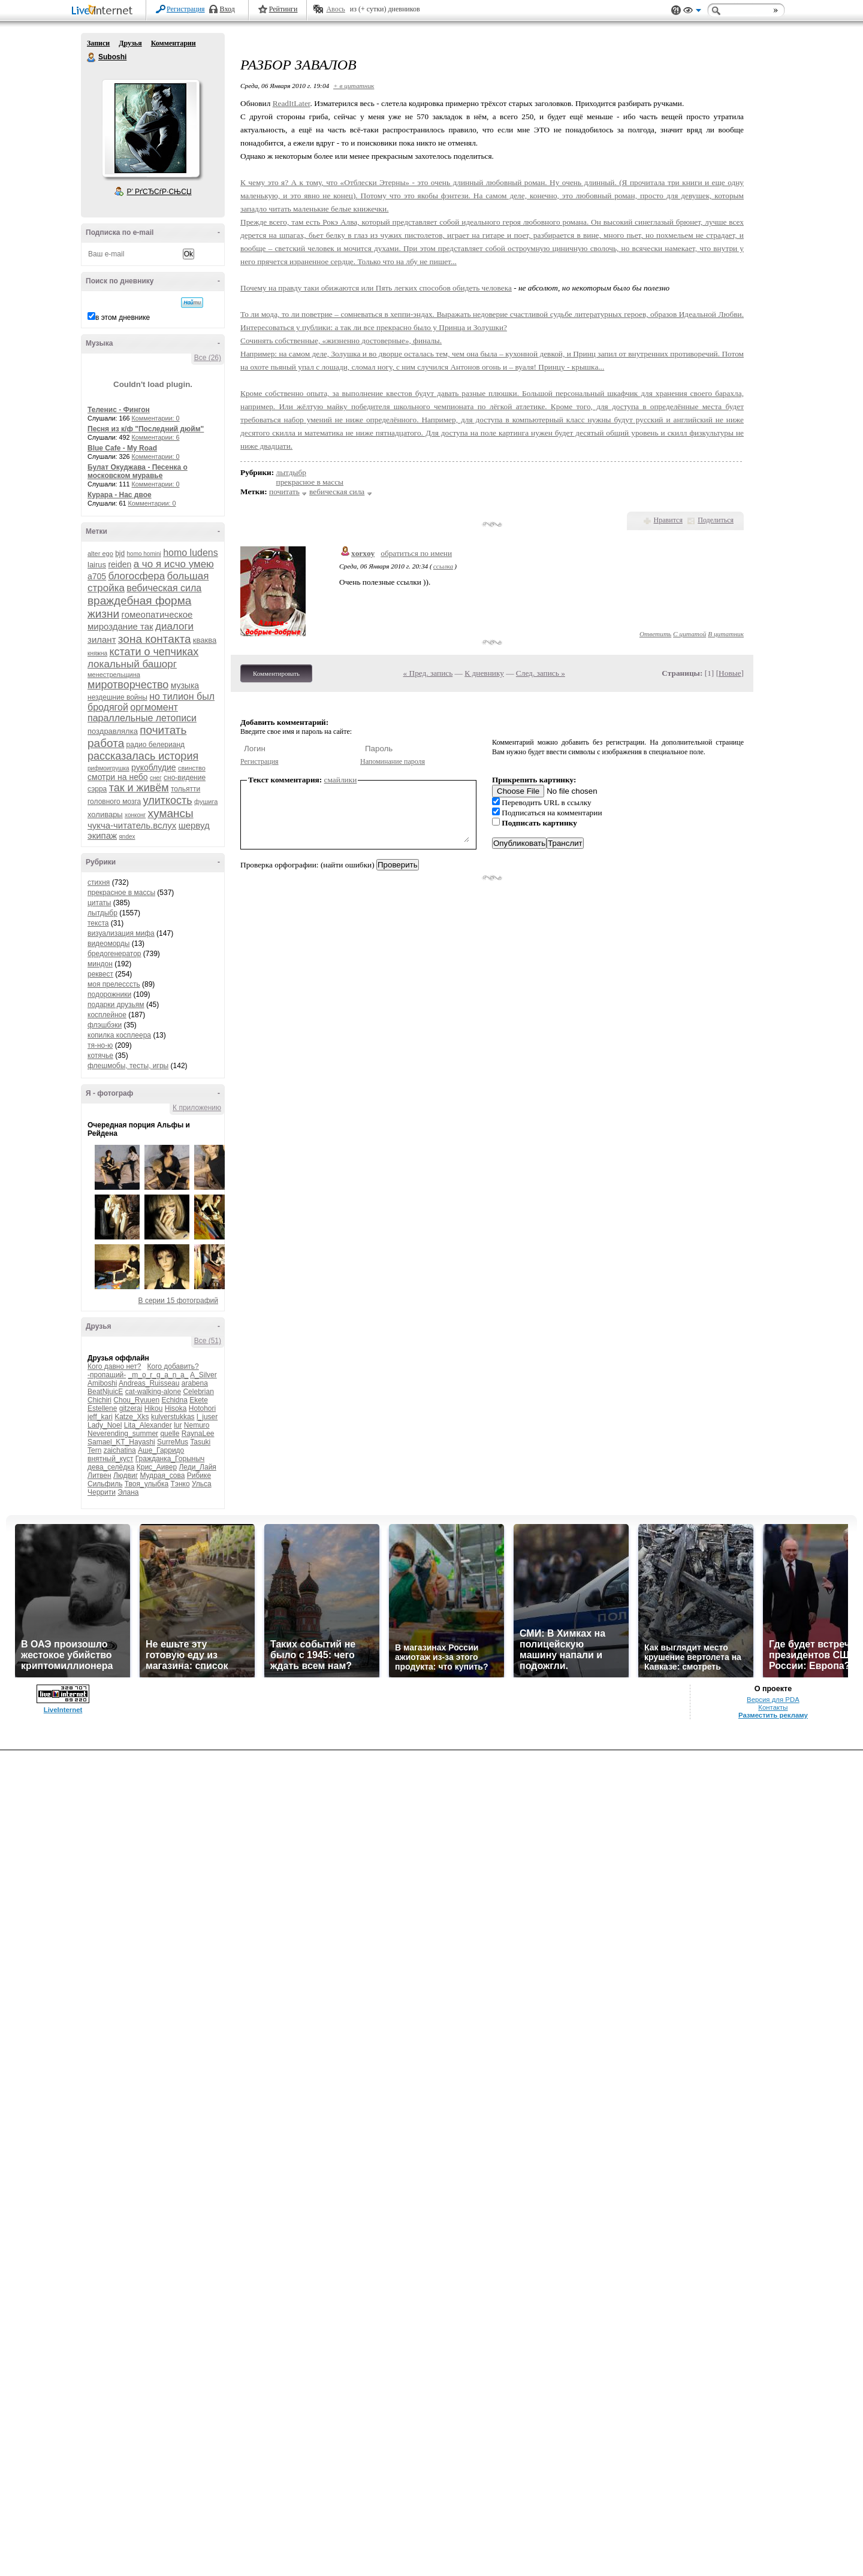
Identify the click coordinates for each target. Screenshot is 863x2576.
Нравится (668, 520)
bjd (120, 553)
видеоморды (108, 943)
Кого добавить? (173, 1366)
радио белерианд (155, 744)
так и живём (139, 788)
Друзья (130, 43)
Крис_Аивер (157, 1467)
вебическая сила (163, 588)
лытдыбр (102, 913)
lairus (96, 564)
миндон (100, 964)
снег (156, 778)
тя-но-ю (100, 1045)
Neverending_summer (122, 1433)
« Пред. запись (428, 673)
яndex (127, 836)
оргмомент (154, 707)
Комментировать (276, 673)
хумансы (171, 813)
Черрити (101, 1492)
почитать (163, 730)
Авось (335, 9)
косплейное (106, 1015)
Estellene (102, 1408)
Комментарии (173, 43)
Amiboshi (102, 1383)
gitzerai (131, 1408)
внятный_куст (110, 1459)
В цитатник (726, 633)
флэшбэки (104, 1025)
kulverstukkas (173, 1417)
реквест (100, 974)
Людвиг (125, 1475)
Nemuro (197, 1425)
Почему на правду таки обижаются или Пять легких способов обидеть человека (376, 287)
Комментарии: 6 (156, 437)
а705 (96, 576)
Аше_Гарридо (161, 1450)
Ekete (198, 1400)
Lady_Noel (104, 1425)
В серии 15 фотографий (178, 1300)
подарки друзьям (115, 1004)
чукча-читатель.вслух (131, 825)
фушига (206, 801)
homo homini (144, 554)
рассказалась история (142, 756)
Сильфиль (104, 1484)
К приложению (197, 1107)
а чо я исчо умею (174, 564)
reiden (119, 564)
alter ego (100, 553)
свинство (192, 768)
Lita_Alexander (148, 1425)
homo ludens (190, 553)
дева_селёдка (110, 1467)
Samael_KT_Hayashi (121, 1442)
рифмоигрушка (108, 768)
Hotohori (202, 1408)
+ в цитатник (353, 85)
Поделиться (716, 520)
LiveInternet (104, 11)
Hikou (153, 1408)
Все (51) (207, 1341)
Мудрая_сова (162, 1475)
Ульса (202, 1484)
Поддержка (676, 10)
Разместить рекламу (773, 1715)
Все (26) (207, 357)
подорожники (109, 994)
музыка (185, 685)
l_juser (207, 1417)
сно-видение (185, 777)
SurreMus (172, 1442)
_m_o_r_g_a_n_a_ (158, 1375)
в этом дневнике (122, 317)
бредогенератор (114, 954)
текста (97, 923)
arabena (195, 1383)
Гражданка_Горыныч (170, 1459)
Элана (127, 1492)
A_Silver (203, 1375)
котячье (100, 1055)
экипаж (102, 835)
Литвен (99, 1475)
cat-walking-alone (153, 1391)
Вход (227, 9)
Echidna (174, 1400)
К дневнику (484, 673)
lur (178, 1425)
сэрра (97, 789)
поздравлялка (112, 731)
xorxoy (363, 553)
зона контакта (154, 639)
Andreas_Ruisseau (149, 1383)
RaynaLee (198, 1433)
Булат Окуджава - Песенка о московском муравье (137, 471)
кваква (204, 640)
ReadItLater (291, 103)
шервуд (194, 825)
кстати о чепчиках (153, 652)
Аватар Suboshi (150, 128)
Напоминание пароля (392, 761)
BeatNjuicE (105, 1391)
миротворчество (127, 685)
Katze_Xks (131, 1417)
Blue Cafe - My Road (122, 448)
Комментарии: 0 (156, 418)
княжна (97, 653)
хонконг (135, 815)
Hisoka (176, 1408)
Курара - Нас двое (119, 495)
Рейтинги (283, 9)
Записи (98, 43)
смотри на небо (117, 777)
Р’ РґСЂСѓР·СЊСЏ (159, 192)
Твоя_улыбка (146, 1484)
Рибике (199, 1475)
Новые (730, 673)
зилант (101, 639)
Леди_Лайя (197, 1467)
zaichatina (120, 1450)
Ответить (655, 633)
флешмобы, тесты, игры (127, 1066)
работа (105, 743)
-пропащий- (106, 1375)
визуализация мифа (121, 933)
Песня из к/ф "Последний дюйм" (145, 429)
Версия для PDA (773, 1699)
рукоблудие (153, 767)
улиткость (167, 800)
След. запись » (540, 673)
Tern (94, 1450)
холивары (105, 814)
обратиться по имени (416, 553)
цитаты (99, 903)
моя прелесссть (113, 984)
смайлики (340, 779)
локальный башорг (132, 664)
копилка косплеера (119, 1035)
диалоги (174, 626)
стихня (98, 882)
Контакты (772, 1707)
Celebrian (198, 1391)
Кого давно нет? (114, 1366)
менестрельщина (113, 674)
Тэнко (179, 1484)
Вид (692, 12)
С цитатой (689, 633)
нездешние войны (117, 697)
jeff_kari (100, 1417)
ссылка (443, 566)
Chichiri (99, 1400)
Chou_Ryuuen (136, 1400)
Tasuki (200, 1442)
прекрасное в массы (121, 892)
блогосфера (136, 576)
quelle (169, 1433)
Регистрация (186, 9)
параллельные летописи (142, 718)
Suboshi (91, 57)
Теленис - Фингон (118, 410)
